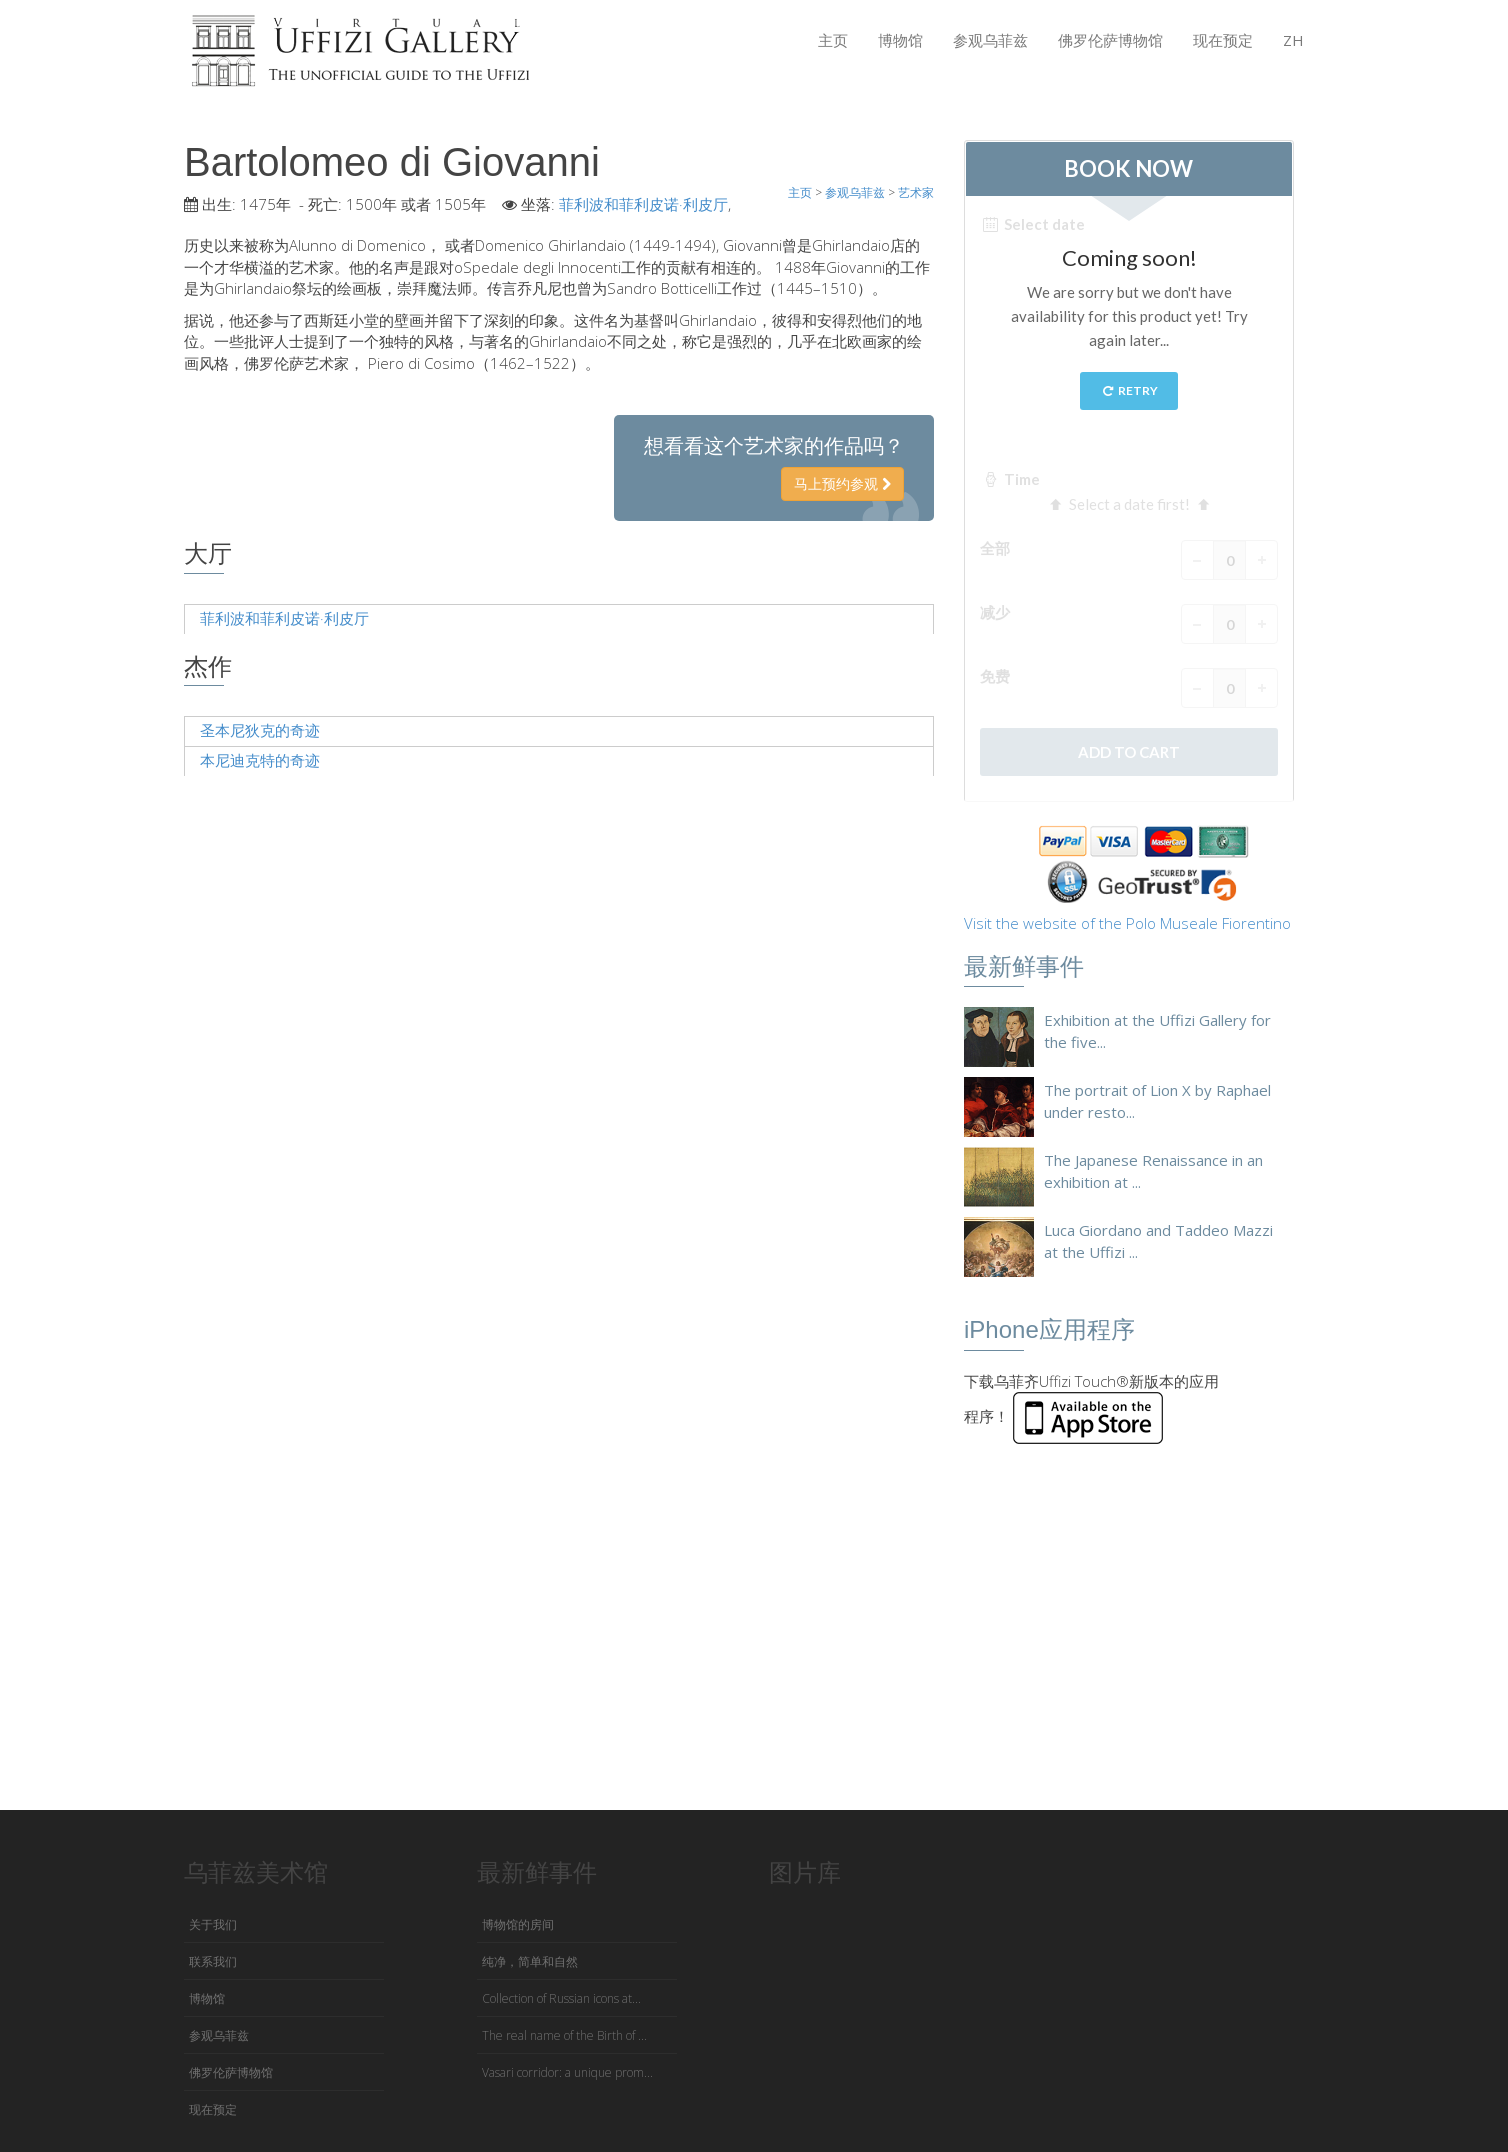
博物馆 (900, 40)
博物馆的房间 (518, 1924)
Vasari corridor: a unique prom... (567, 2072)
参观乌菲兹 (990, 40)
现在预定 (1223, 40)
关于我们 (213, 1924)
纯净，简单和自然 (530, 1961)
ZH (1293, 40)
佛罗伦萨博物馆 (1110, 40)
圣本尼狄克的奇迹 (260, 730)
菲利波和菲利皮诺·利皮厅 (643, 204)
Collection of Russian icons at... (561, 1998)
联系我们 (213, 1961)
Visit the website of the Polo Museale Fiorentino (1127, 923)
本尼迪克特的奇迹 (260, 760)
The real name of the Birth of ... (564, 2035)
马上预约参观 (842, 483)
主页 (833, 40)
